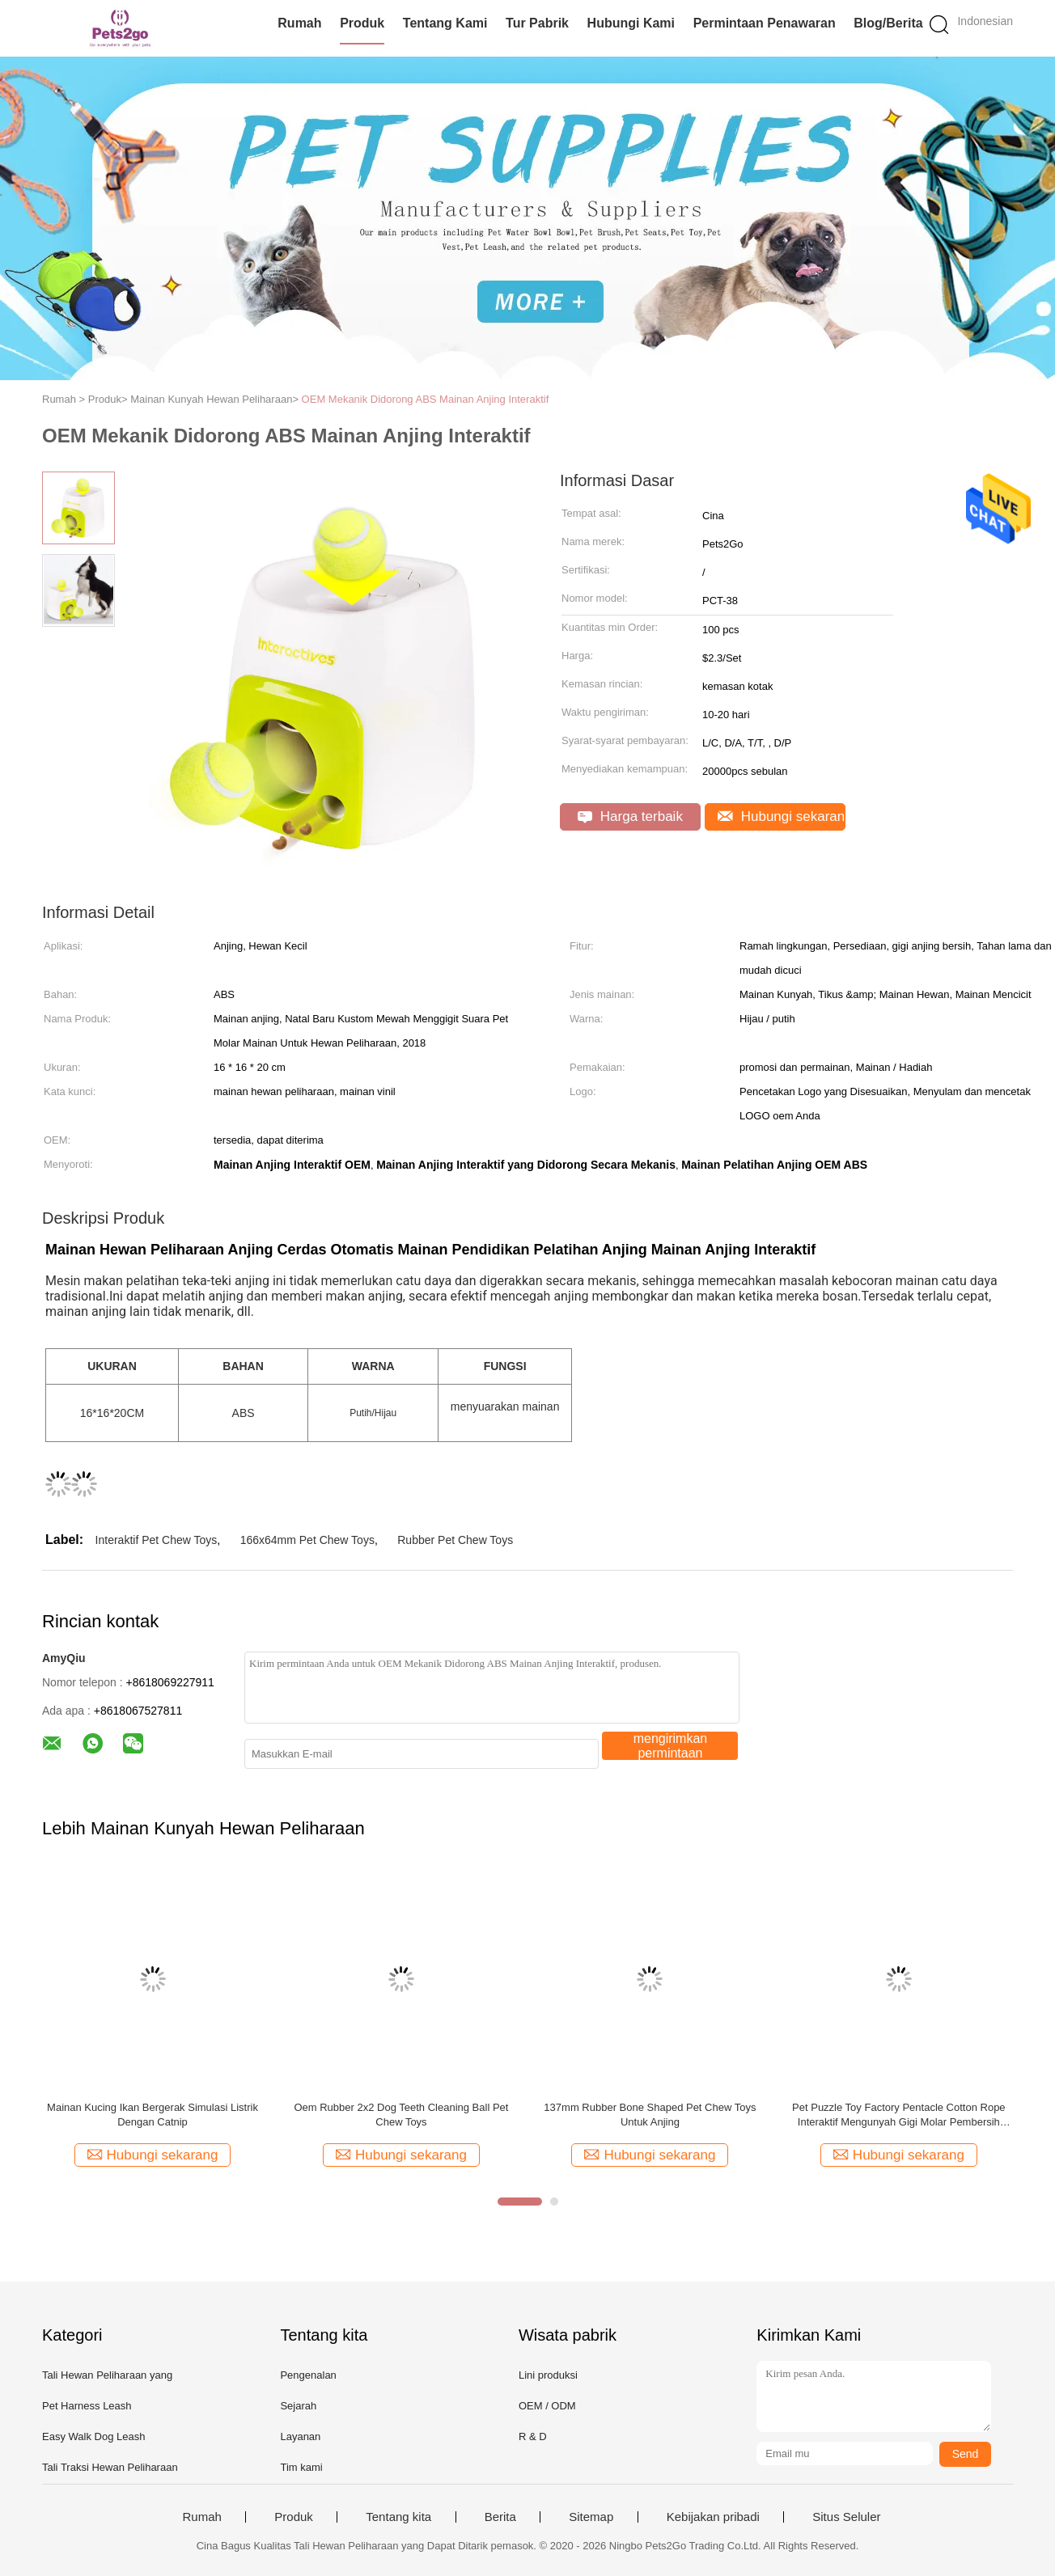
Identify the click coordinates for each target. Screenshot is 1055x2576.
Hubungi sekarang (781, 816)
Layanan (300, 2436)
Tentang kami (445, 23)
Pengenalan (308, 2375)
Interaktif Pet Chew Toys (156, 1539)
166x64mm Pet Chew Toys (307, 1539)
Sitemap (591, 2517)
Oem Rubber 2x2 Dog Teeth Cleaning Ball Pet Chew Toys (401, 2114)
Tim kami (301, 2467)
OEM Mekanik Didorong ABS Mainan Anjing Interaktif (425, 399)
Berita (500, 2517)
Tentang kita (398, 2517)
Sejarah (298, 2406)
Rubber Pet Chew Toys (455, 1539)
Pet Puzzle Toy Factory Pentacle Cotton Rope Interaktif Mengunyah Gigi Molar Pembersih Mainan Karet (899, 2115)
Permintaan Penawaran (764, 23)
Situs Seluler (846, 2517)
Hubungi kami (631, 23)
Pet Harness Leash (87, 2406)
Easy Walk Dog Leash (93, 2436)
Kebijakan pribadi (713, 2517)
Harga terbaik (630, 816)
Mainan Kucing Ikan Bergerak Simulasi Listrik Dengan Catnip (152, 2114)
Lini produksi (548, 2375)
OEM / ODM (547, 2406)
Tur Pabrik (537, 23)
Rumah (299, 23)
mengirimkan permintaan (670, 1746)
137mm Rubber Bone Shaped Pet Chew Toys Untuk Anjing (650, 2114)
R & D (533, 2436)
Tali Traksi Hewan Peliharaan (110, 2467)
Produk (362, 23)
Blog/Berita (888, 23)
